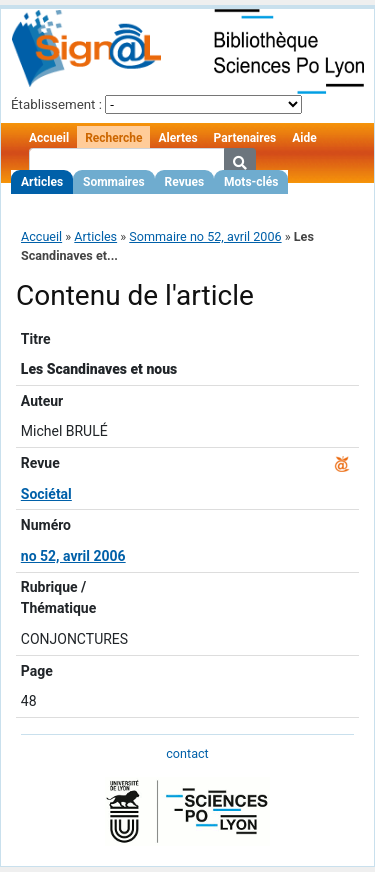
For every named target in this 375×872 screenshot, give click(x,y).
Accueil (49, 138)
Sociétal (46, 494)
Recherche (113, 138)
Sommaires (113, 182)
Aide (304, 138)
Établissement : (56, 104)
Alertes (177, 138)
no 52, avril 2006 (73, 556)
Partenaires (245, 138)
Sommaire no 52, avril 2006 (205, 236)
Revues (185, 182)
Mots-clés (251, 182)
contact (187, 753)
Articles (42, 182)
